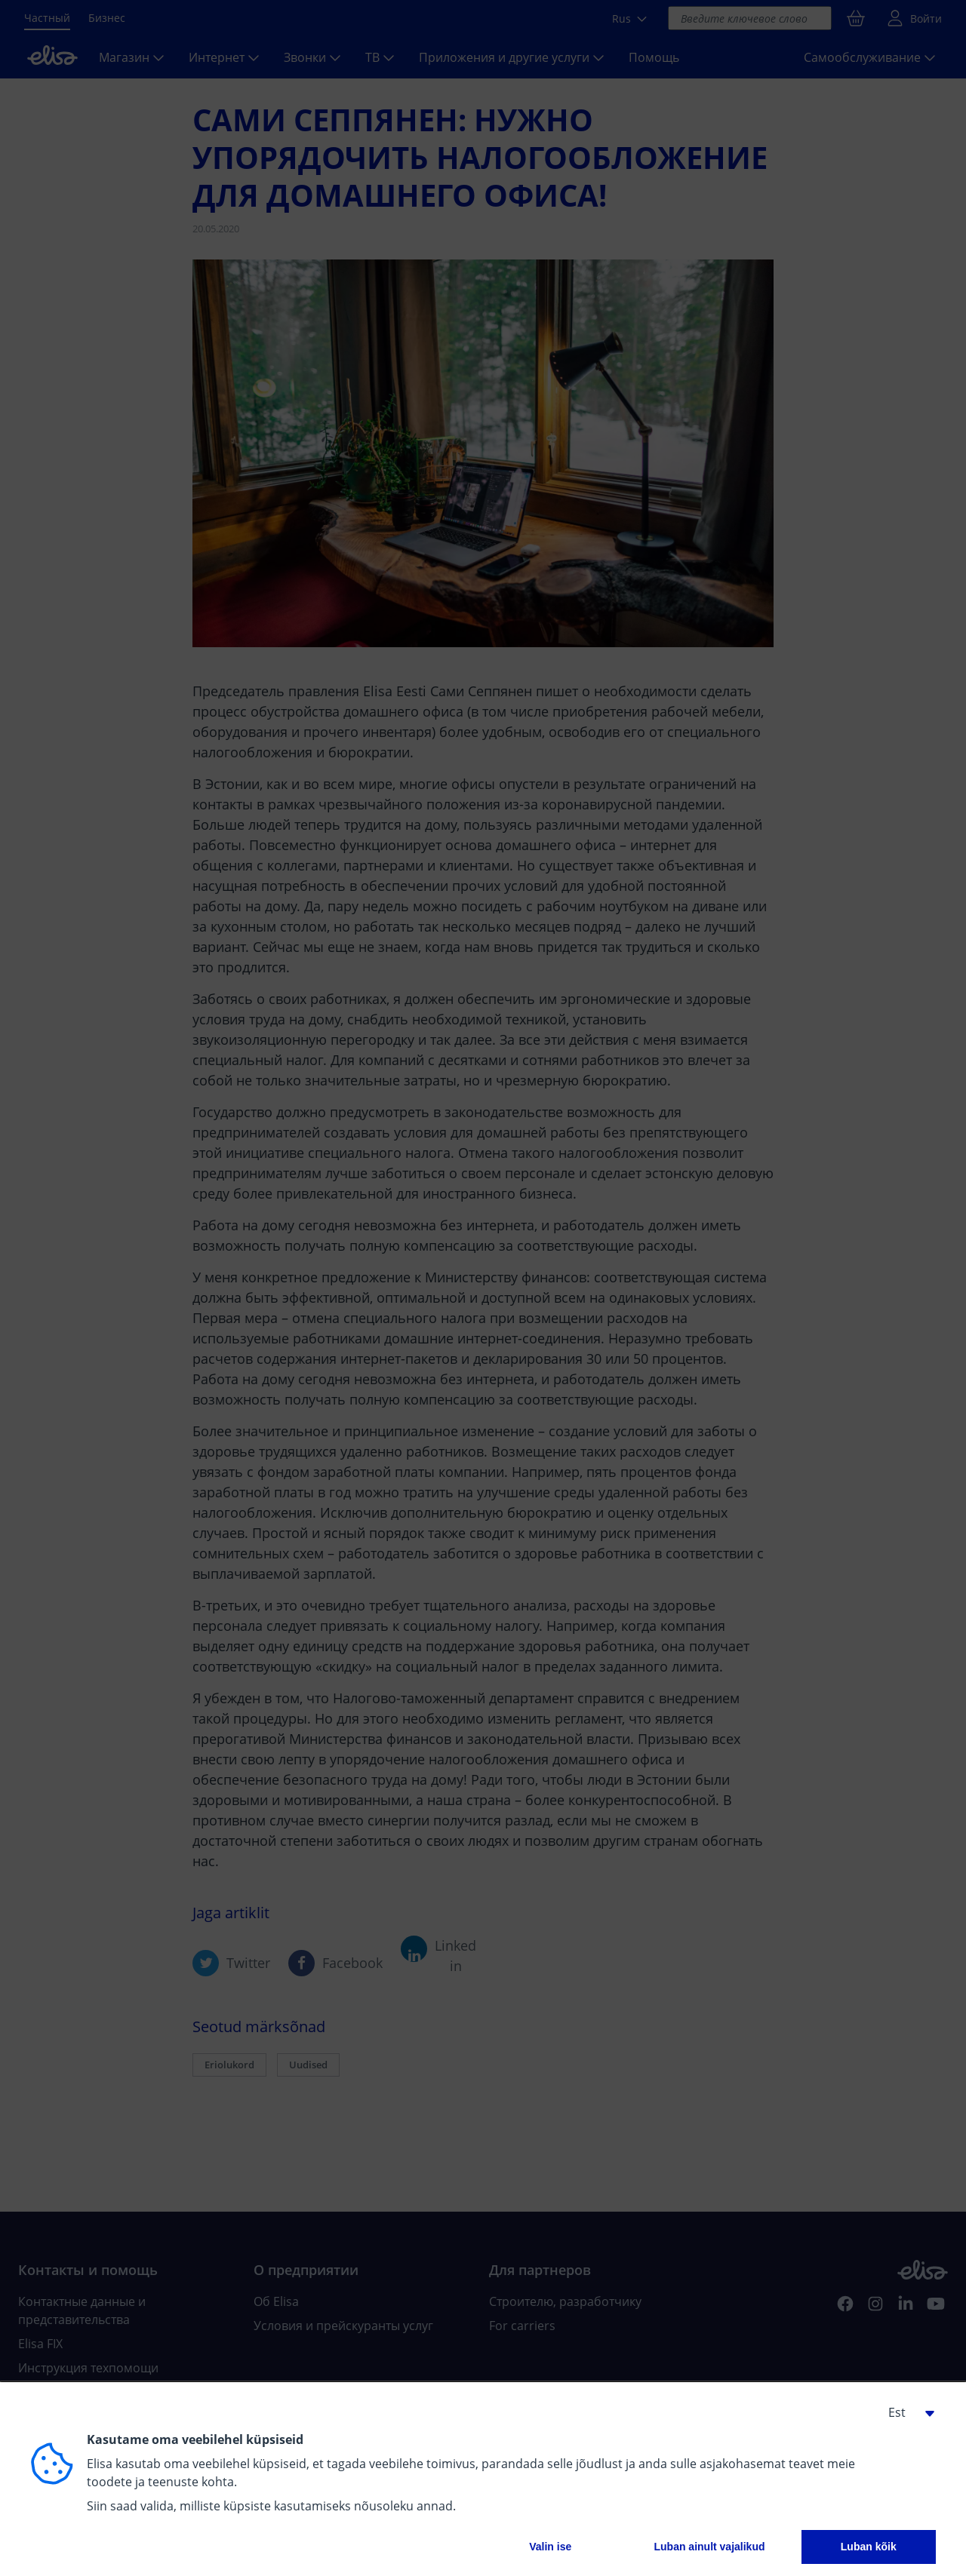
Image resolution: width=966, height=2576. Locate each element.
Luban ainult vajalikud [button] (709, 2547)
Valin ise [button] (550, 2547)
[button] (905, 2412)
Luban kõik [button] (869, 2547)
